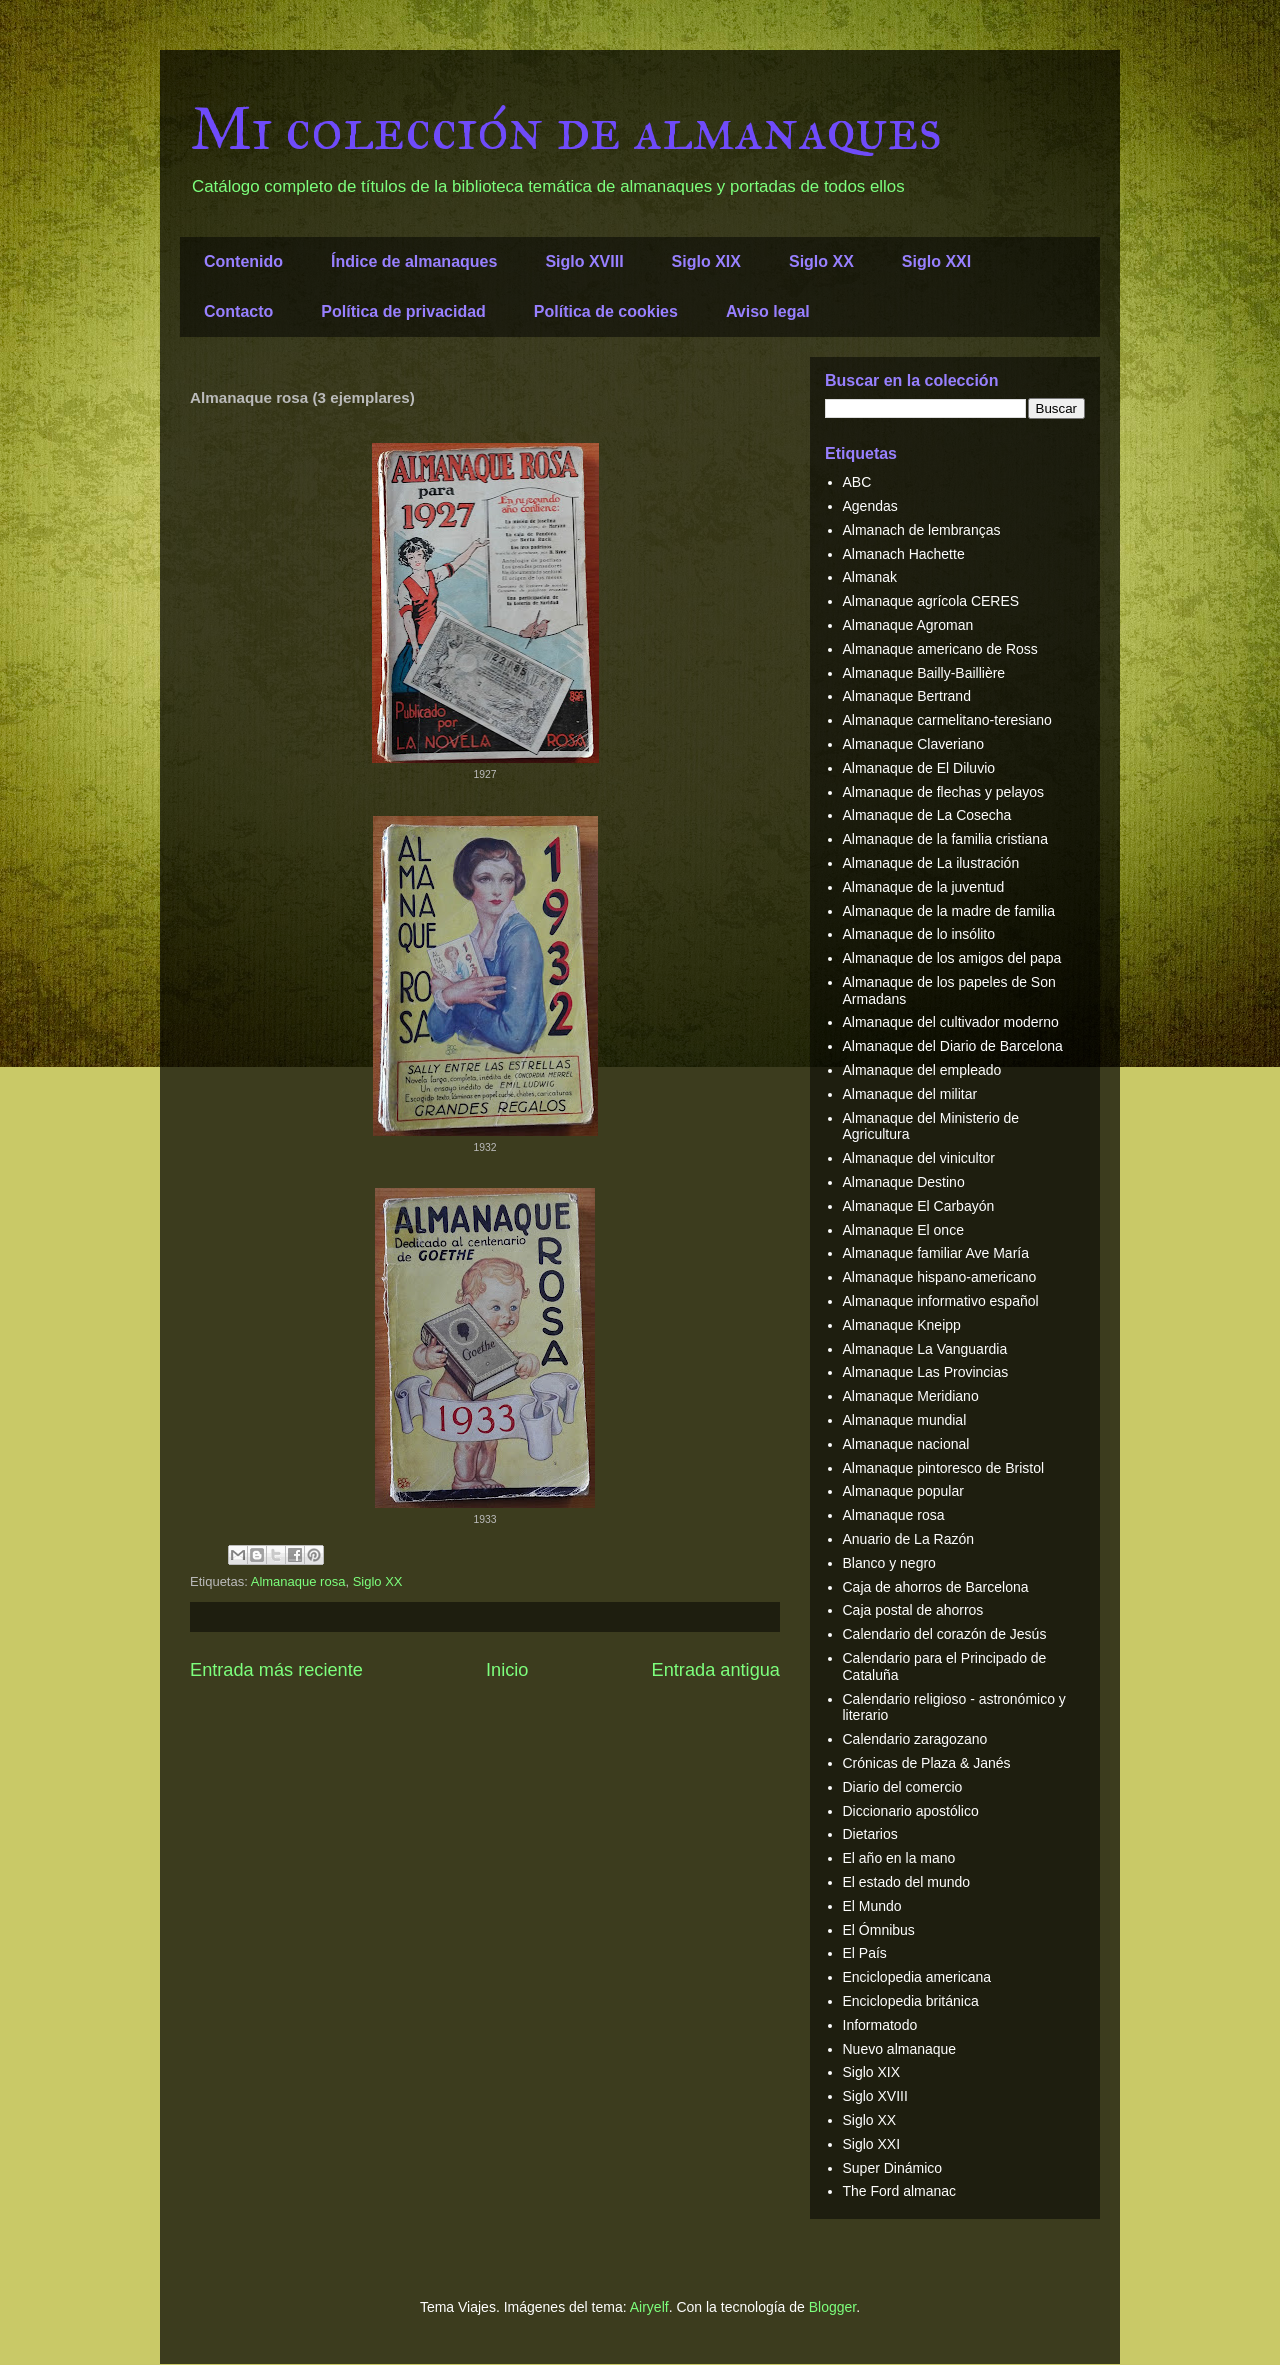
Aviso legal (768, 311)
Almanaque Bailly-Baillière (924, 673)
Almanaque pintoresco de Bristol (944, 1468)
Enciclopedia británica (911, 2001)
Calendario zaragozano (915, 1739)
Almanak (870, 577)
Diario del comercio (903, 1787)
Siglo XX (821, 261)
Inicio (507, 1670)
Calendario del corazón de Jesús (945, 1634)
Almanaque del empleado (922, 1070)
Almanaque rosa (298, 1581)
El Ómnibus (879, 1930)
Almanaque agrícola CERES (931, 601)
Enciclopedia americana (917, 1977)
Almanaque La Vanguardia (925, 1349)
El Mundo (872, 1906)
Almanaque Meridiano (911, 1396)
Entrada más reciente (276, 1670)
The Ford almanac (900, 2191)
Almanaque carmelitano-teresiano (947, 720)
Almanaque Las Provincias (926, 1372)
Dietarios (870, 1834)
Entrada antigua (716, 1670)
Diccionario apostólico (911, 1811)
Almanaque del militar (910, 1094)
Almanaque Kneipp (902, 1325)
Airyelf (649, 2307)
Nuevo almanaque (900, 2049)
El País (865, 1953)
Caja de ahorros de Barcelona (936, 1587)
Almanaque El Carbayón (919, 1206)
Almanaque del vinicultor (919, 1158)
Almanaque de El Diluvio (919, 768)
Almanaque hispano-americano (940, 1277)
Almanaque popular (903, 1491)
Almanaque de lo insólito (919, 934)
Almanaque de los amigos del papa (952, 958)
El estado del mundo (907, 1882)
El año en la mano (899, 1858)
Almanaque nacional (906, 1444)
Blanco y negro (889, 1563)
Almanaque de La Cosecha (927, 815)
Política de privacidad (403, 311)
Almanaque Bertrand (907, 696)
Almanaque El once (903, 1230)
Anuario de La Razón (909, 1539)
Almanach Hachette (904, 554)
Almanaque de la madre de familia (949, 911)
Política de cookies (606, 311)
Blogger (832, 2307)
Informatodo (880, 2025)
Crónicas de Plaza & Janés (927, 1763)
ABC (857, 482)
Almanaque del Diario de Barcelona (953, 1046)
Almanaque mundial (905, 1420)
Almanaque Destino (904, 1182)
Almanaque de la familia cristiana (945, 839)
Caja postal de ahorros (913, 1610)
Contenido (243, 261)
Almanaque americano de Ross (940, 649)
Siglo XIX (706, 261)
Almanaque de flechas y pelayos (944, 792)
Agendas (870, 506)
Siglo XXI (936, 261)
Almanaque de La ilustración (931, 863)
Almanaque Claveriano (914, 744)
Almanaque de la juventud (924, 887)
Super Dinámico (893, 2168)
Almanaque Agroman (908, 625)
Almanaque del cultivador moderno (951, 1022)
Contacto (238, 311)
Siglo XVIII (584, 261)
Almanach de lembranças (922, 530)
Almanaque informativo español (941, 1301)
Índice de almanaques (414, 261)
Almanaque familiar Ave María (936, 1253)
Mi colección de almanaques (566, 128)
